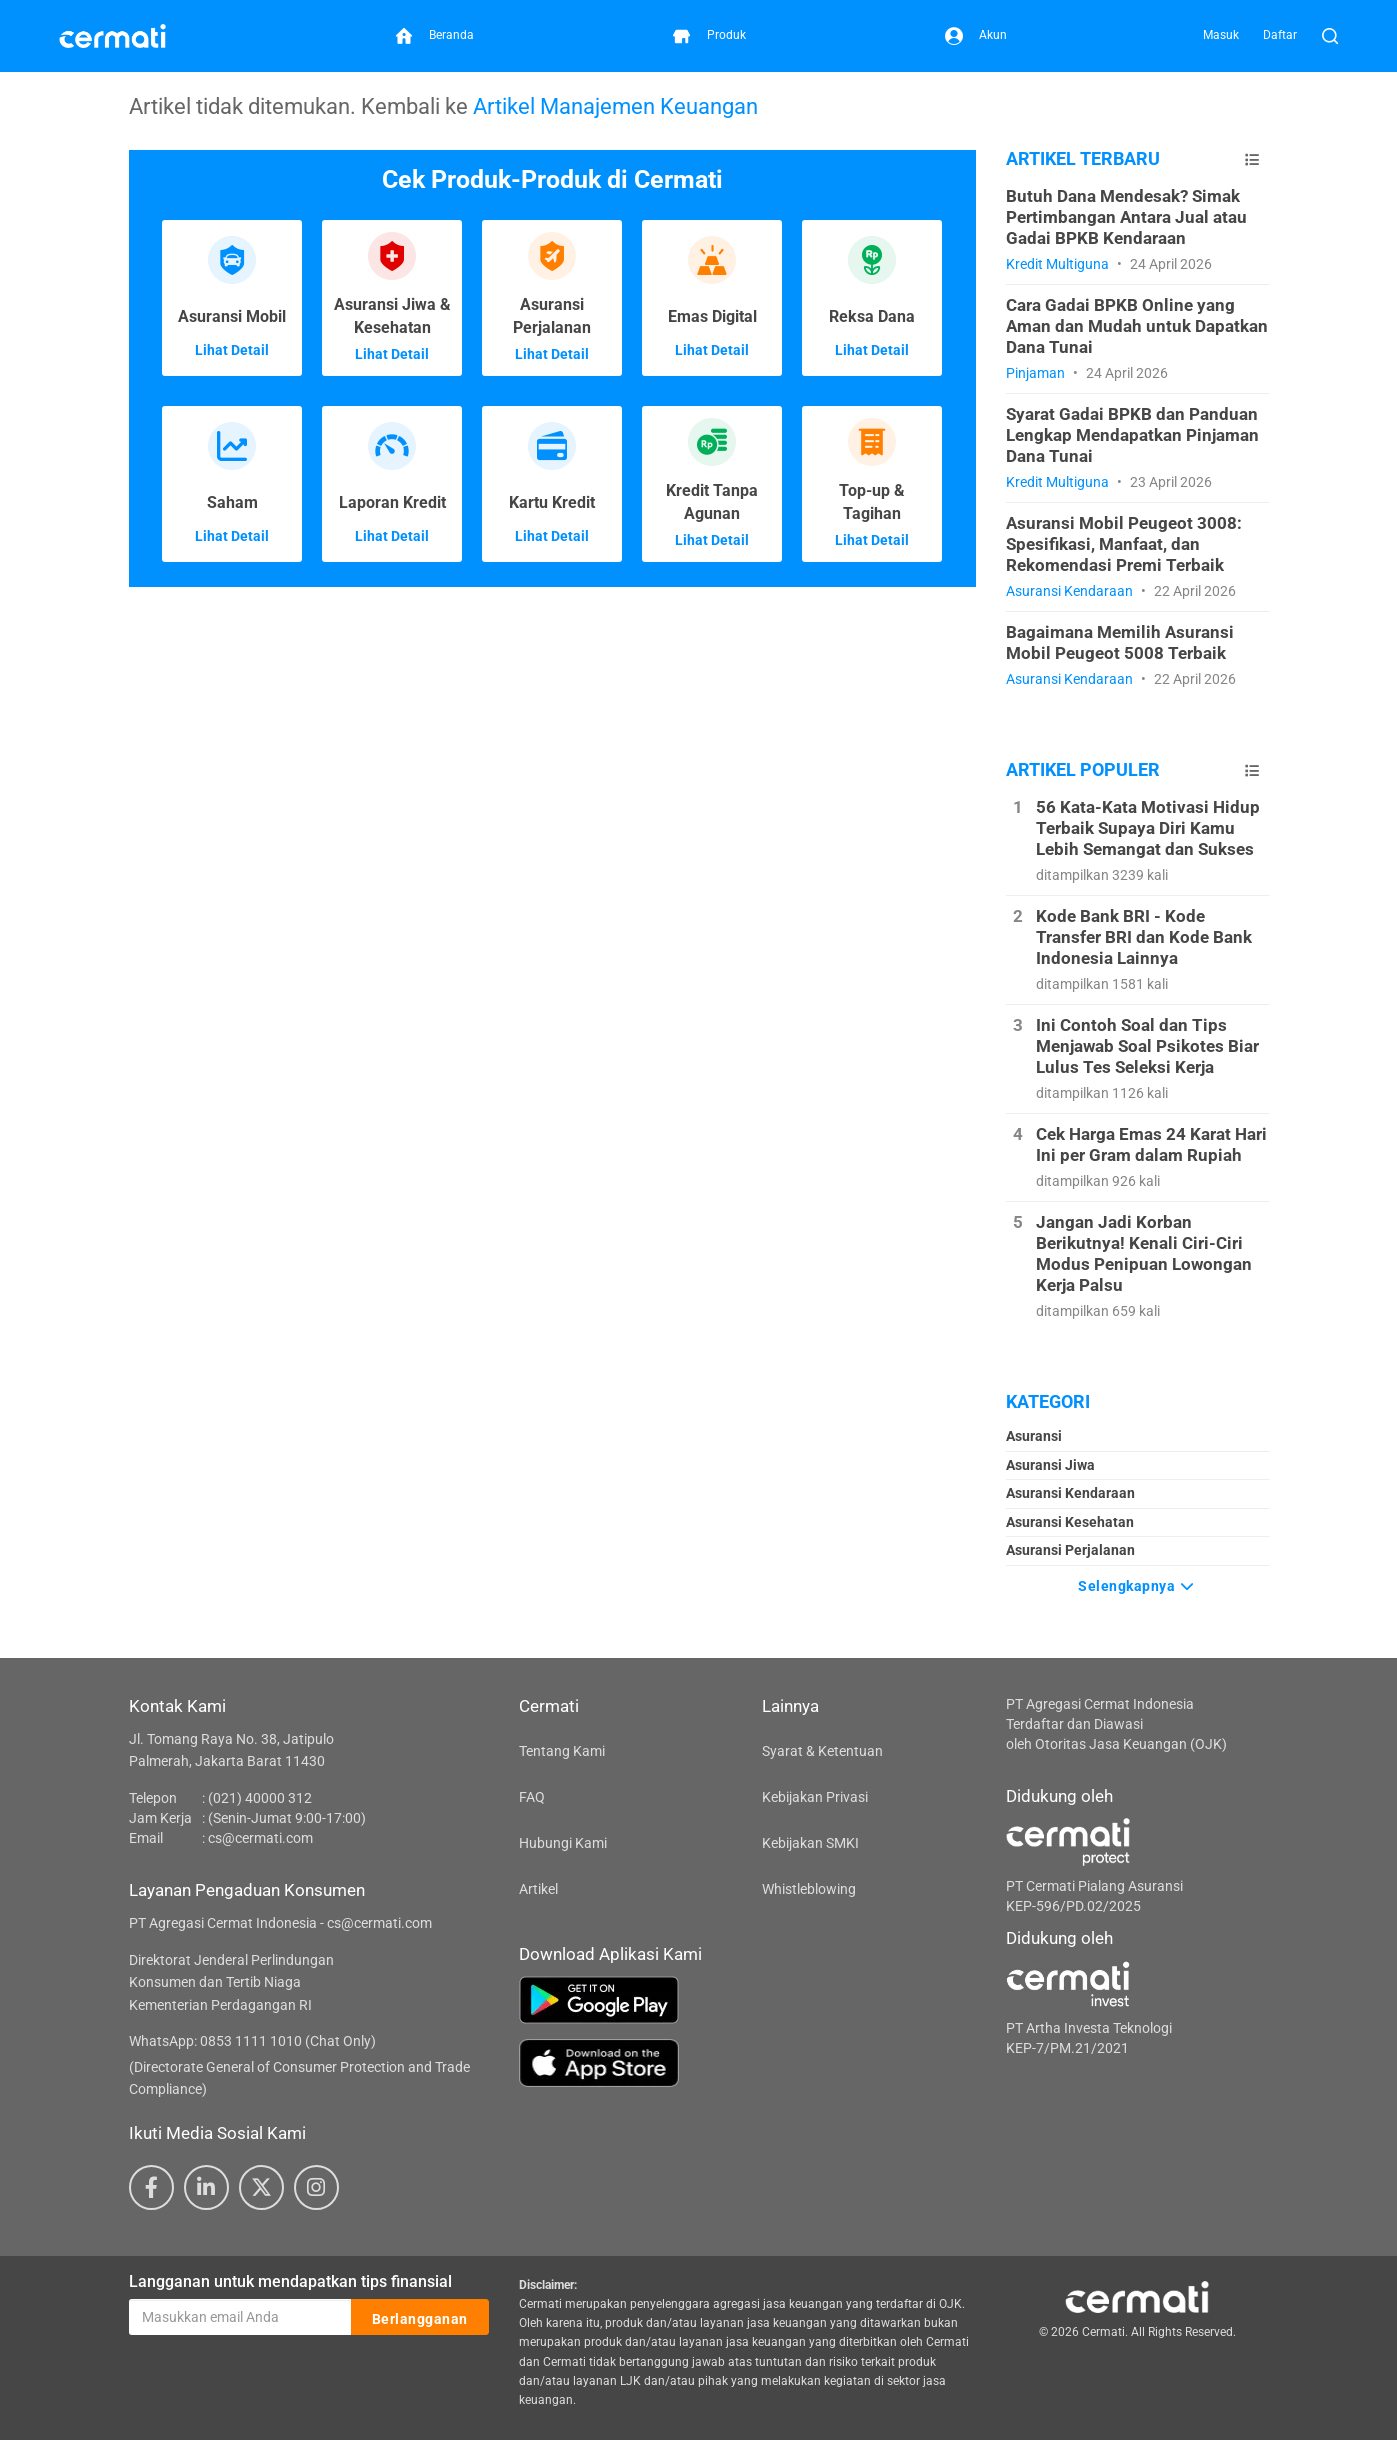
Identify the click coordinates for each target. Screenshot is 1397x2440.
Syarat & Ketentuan (822, 1751)
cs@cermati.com (260, 1838)
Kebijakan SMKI (810, 1843)
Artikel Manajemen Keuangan (615, 106)
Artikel (538, 1889)
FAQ (532, 1797)
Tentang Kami (562, 1751)
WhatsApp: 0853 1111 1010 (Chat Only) (252, 2041)
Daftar (1280, 35)
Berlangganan (420, 2318)
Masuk (1221, 35)
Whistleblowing (809, 1889)
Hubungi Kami (563, 1843)
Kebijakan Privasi (815, 1797)
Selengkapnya (1137, 1585)
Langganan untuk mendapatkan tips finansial (290, 2281)
